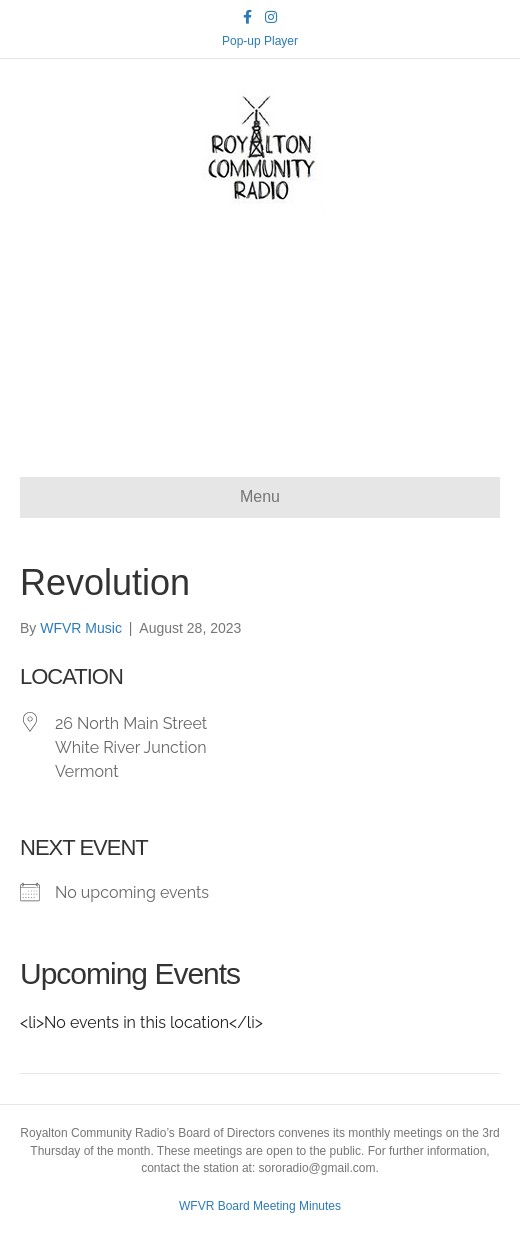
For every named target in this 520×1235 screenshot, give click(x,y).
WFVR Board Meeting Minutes (260, 1206)
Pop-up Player (260, 41)
